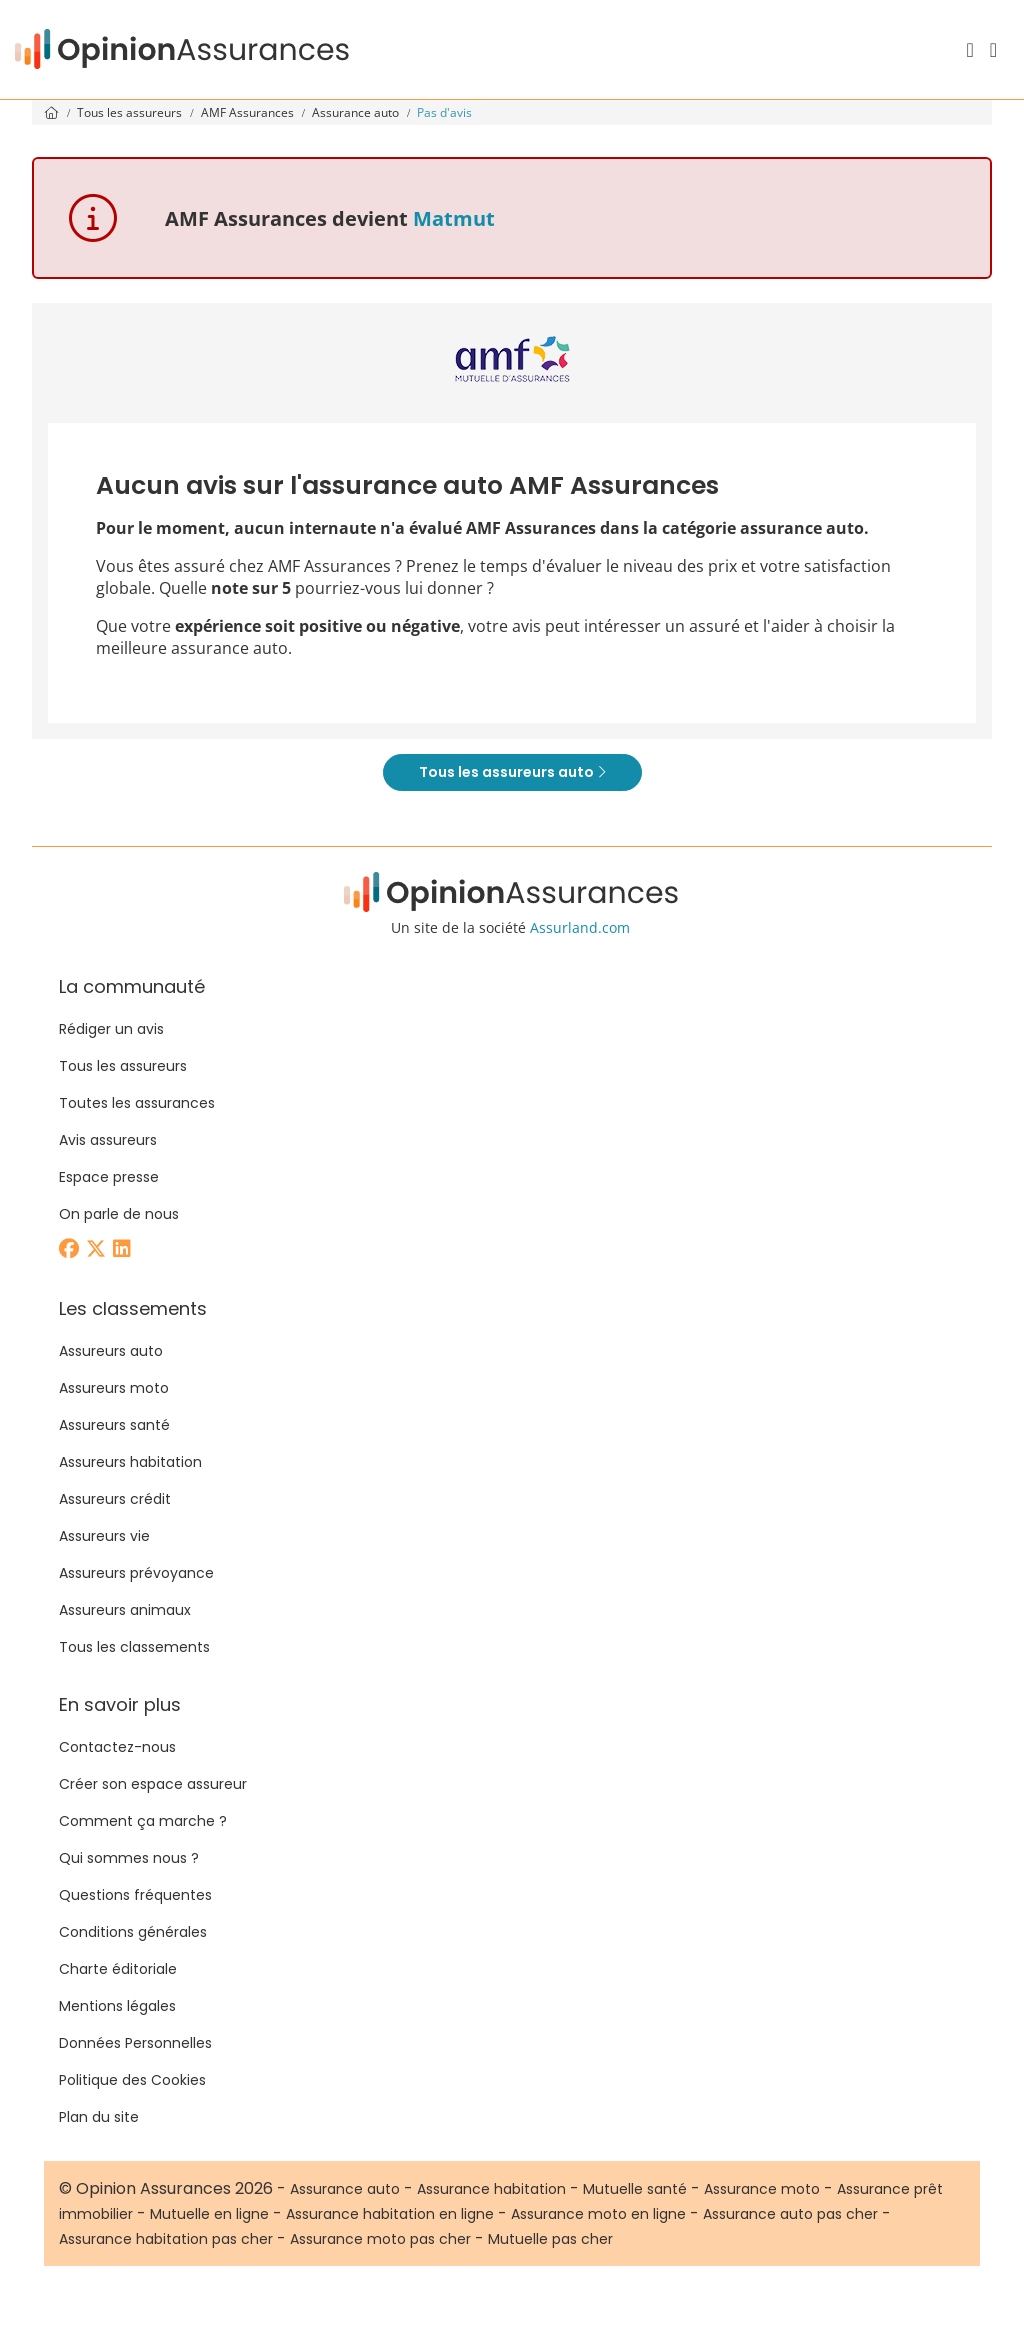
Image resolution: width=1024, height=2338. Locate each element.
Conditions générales (133, 1932)
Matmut (454, 218)
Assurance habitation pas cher (166, 2239)
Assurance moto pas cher (380, 2239)
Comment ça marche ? (143, 1821)
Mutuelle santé (635, 2189)
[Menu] (993, 50)
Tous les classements (134, 1647)
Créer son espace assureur (153, 1784)
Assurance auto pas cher (790, 2214)
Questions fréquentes (135, 1895)
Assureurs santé (114, 1425)
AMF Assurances (249, 112)
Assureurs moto (114, 1388)
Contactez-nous (117, 1747)
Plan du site (99, 2117)
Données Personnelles (135, 2043)
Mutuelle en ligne (209, 2214)
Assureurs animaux (125, 1610)
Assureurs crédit (115, 1499)
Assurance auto (357, 112)
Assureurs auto (111, 1351)
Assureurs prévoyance (136, 1573)
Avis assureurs (108, 1140)
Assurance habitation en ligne (390, 2214)
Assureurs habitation (130, 1462)
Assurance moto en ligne (598, 2214)
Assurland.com (580, 927)
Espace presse (109, 1177)
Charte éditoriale (118, 1969)
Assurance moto (762, 2189)
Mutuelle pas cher (550, 2239)
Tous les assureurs (131, 112)
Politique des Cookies (132, 2080)
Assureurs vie (104, 1536)
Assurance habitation (491, 2189)
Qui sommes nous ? (129, 1858)
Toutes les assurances (137, 1103)
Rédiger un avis (111, 1029)
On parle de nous (119, 1214)
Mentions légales (117, 2006)
